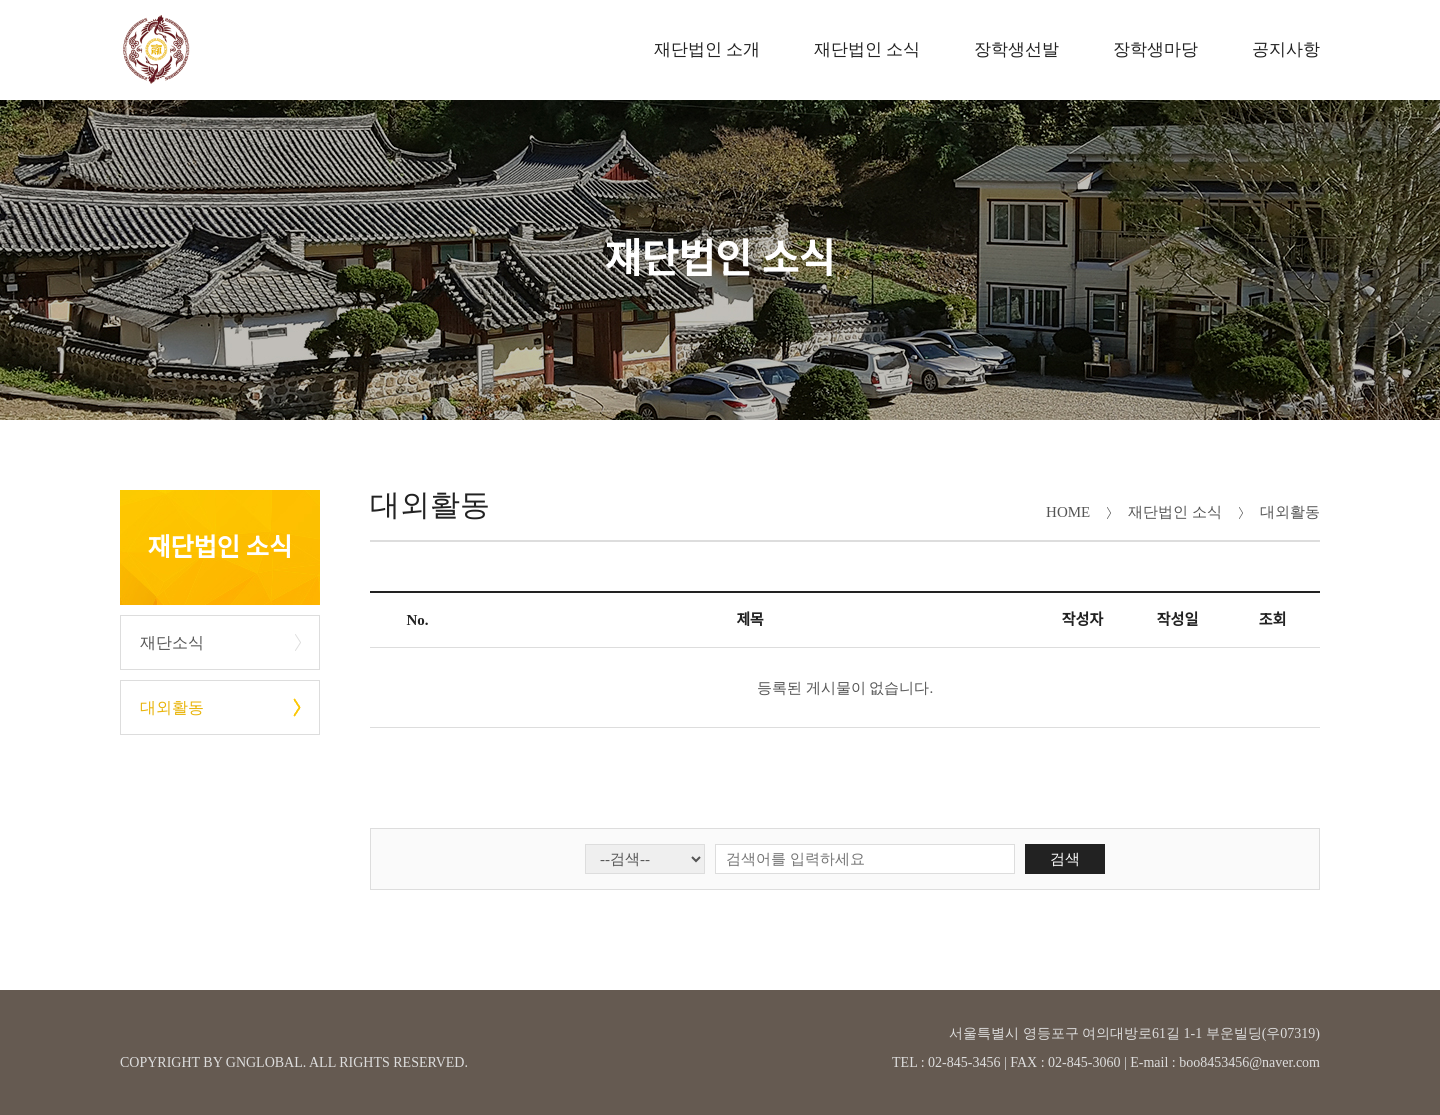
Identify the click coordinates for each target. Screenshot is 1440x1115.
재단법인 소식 (867, 49)
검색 (1065, 859)
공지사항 (1286, 49)
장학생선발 (1016, 49)
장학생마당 (1155, 49)
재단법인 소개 (707, 49)
